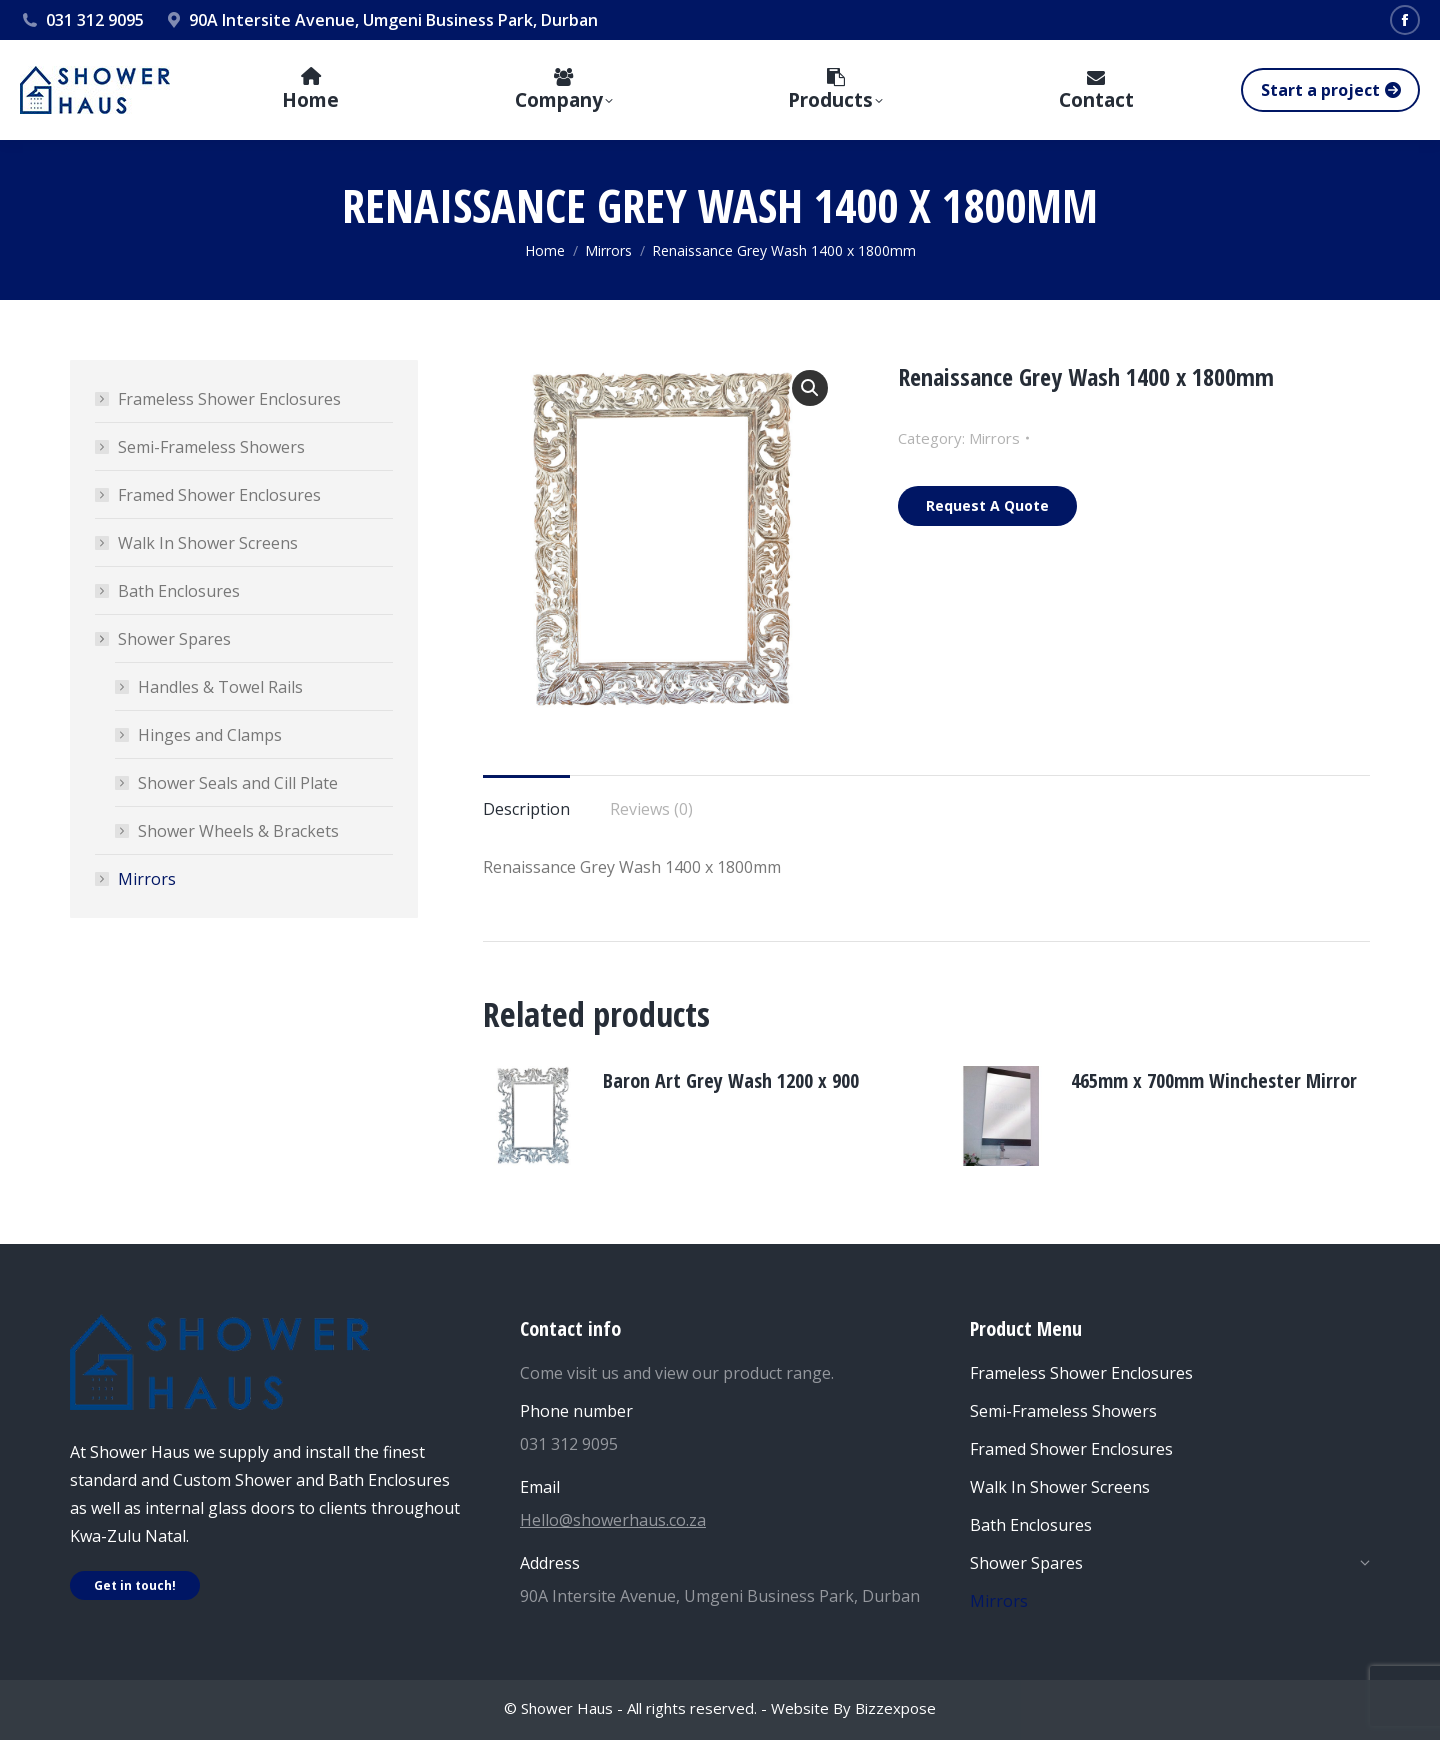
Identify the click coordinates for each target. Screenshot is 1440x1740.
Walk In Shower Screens (208, 543)
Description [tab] (526, 809)
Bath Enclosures (179, 591)
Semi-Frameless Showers (211, 447)
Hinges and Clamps (210, 735)
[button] (810, 388)
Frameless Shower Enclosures (229, 399)
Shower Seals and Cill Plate (238, 783)
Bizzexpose (895, 1708)
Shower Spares (164, 639)
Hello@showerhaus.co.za (613, 1520)
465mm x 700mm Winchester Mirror (1214, 1080)
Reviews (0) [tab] (651, 809)
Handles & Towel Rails (220, 687)
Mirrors (994, 438)
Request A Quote (987, 505)
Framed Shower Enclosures (219, 495)
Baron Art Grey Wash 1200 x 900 (731, 1080)
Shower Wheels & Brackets (238, 831)
